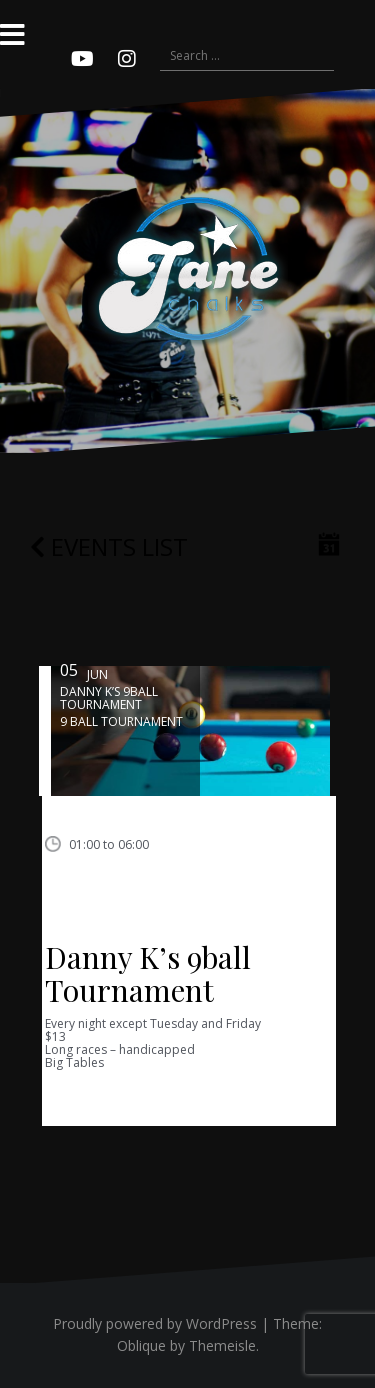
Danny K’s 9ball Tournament (148, 973)
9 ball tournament (121, 721)
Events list (109, 546)
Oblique (141, 1345)
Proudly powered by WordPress (155, 1323)
